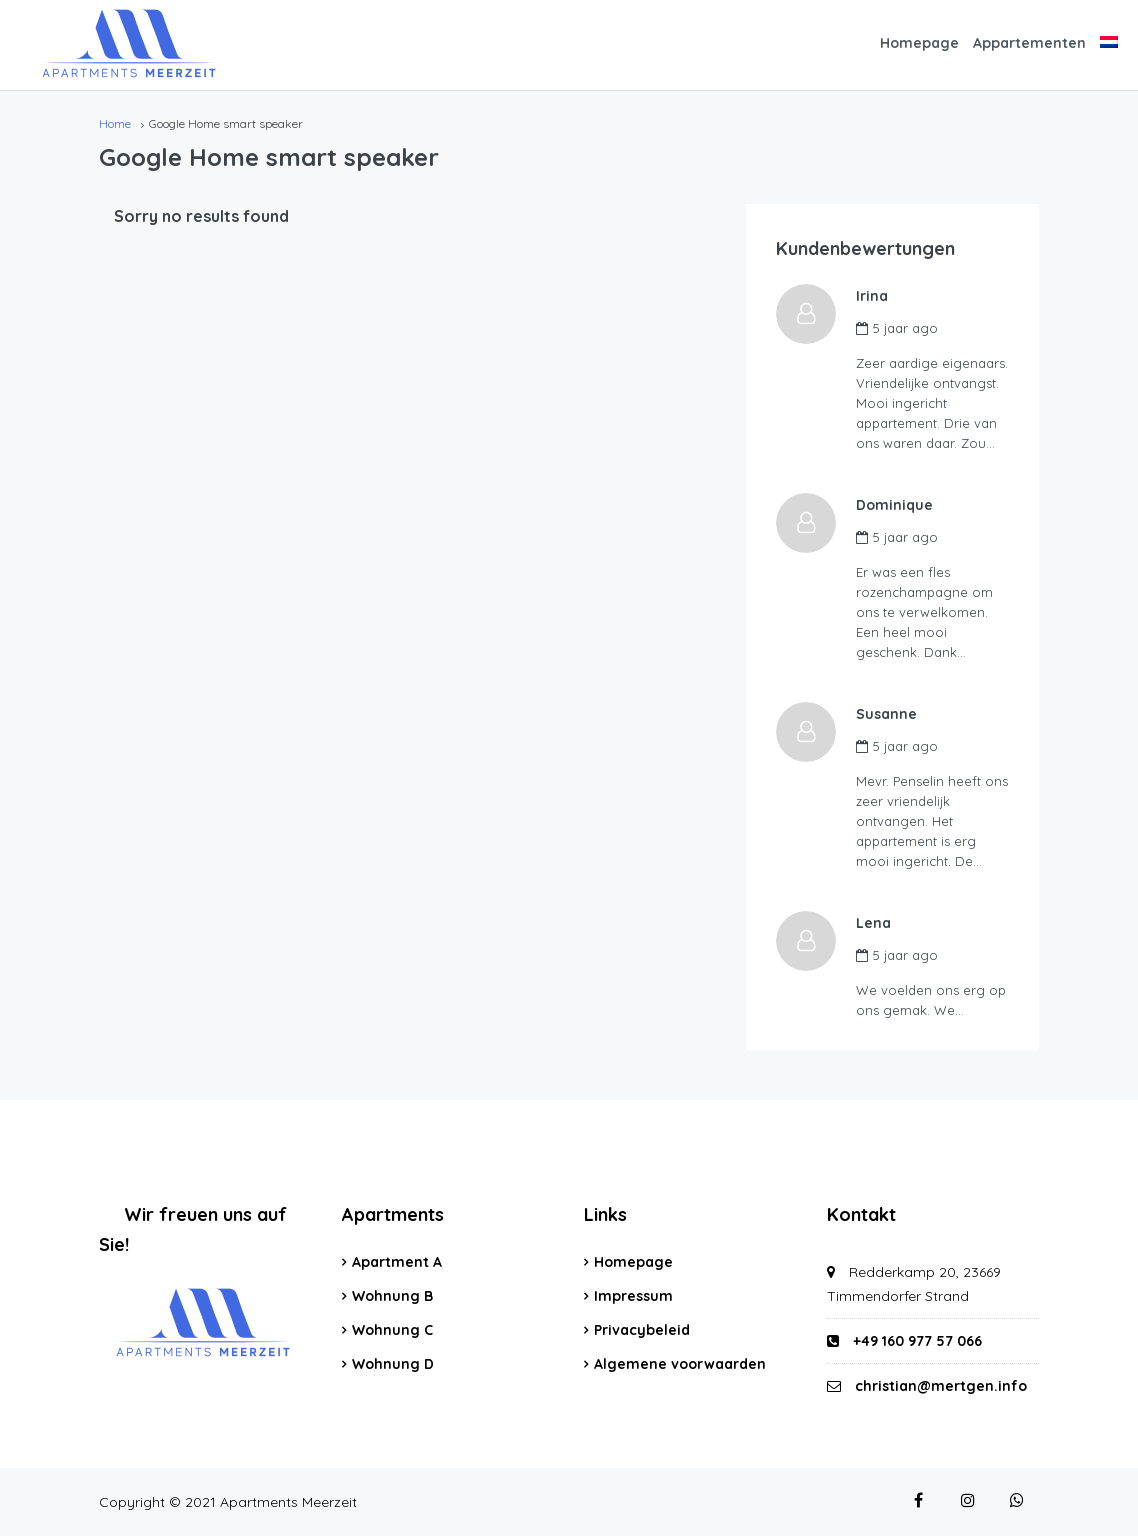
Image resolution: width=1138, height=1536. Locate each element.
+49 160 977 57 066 (904, 1341)
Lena (873, 923)
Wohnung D (393, 1364)
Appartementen (1029, 43)
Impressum (633, 1296)
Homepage (919, 43)
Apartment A (397, 1262)
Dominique (894, 505)
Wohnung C (392, 1330)
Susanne (886, 714)
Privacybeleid (642, 1330)
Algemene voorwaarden (680, 1364)
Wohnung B (392, 1296)
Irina (872, 296)
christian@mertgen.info (941, 1386)
